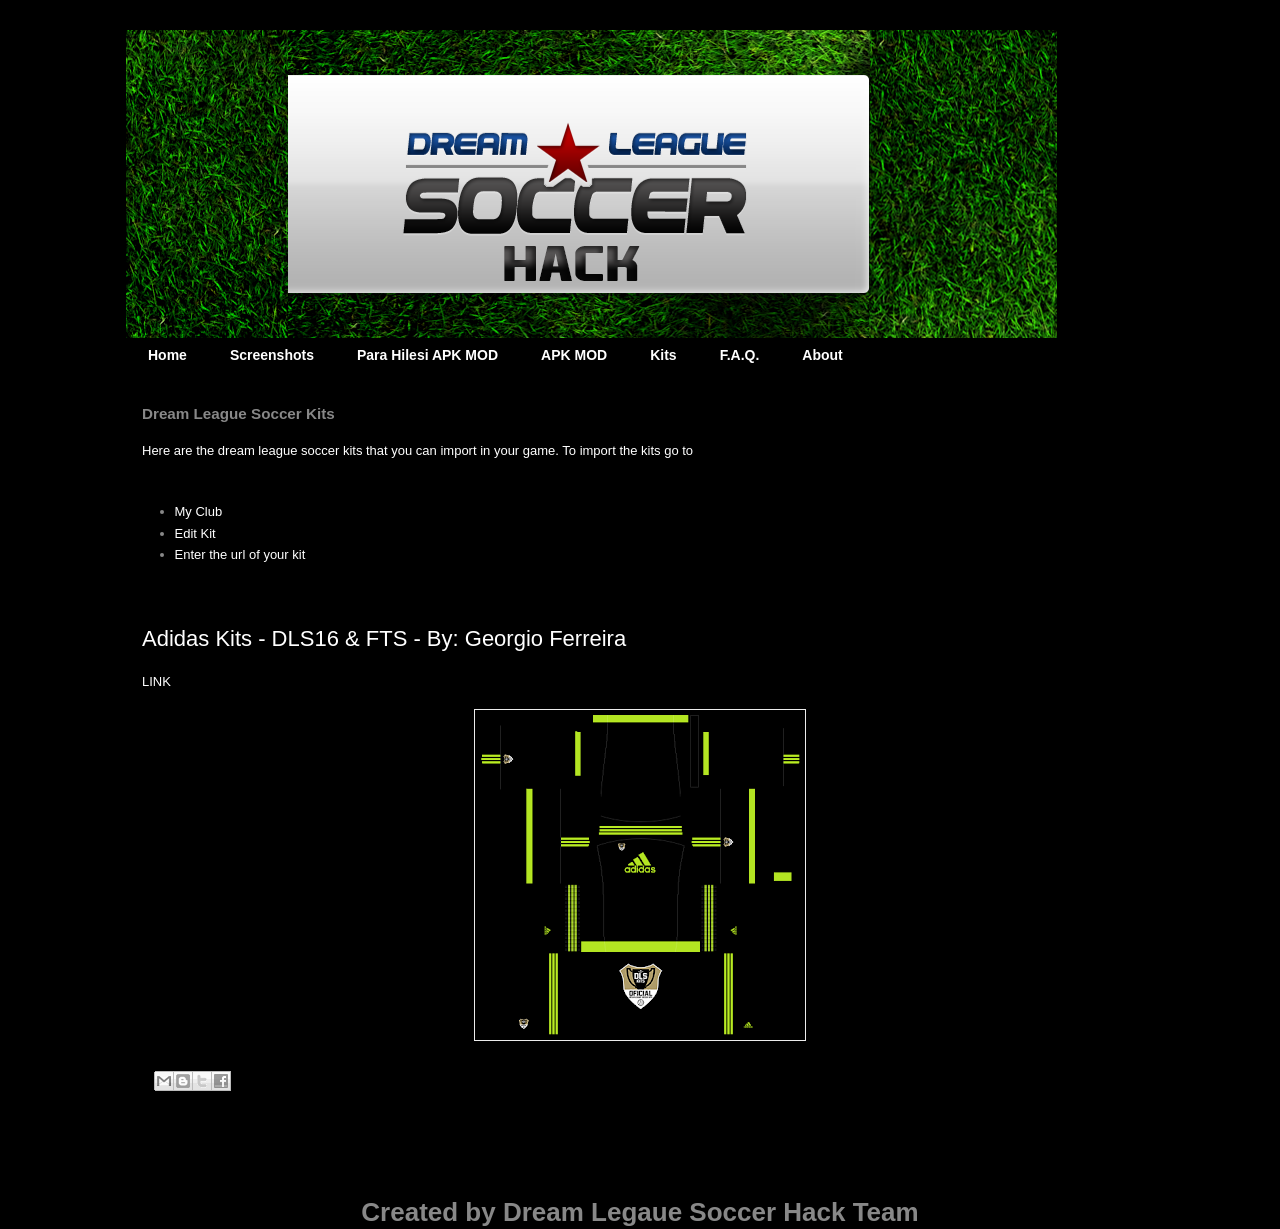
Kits (663, 355)
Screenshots (272, 355)
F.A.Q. (740, 355)
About (822, 355)
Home (167, 355)
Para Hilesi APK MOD (427, 355)
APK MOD (574, 355)
